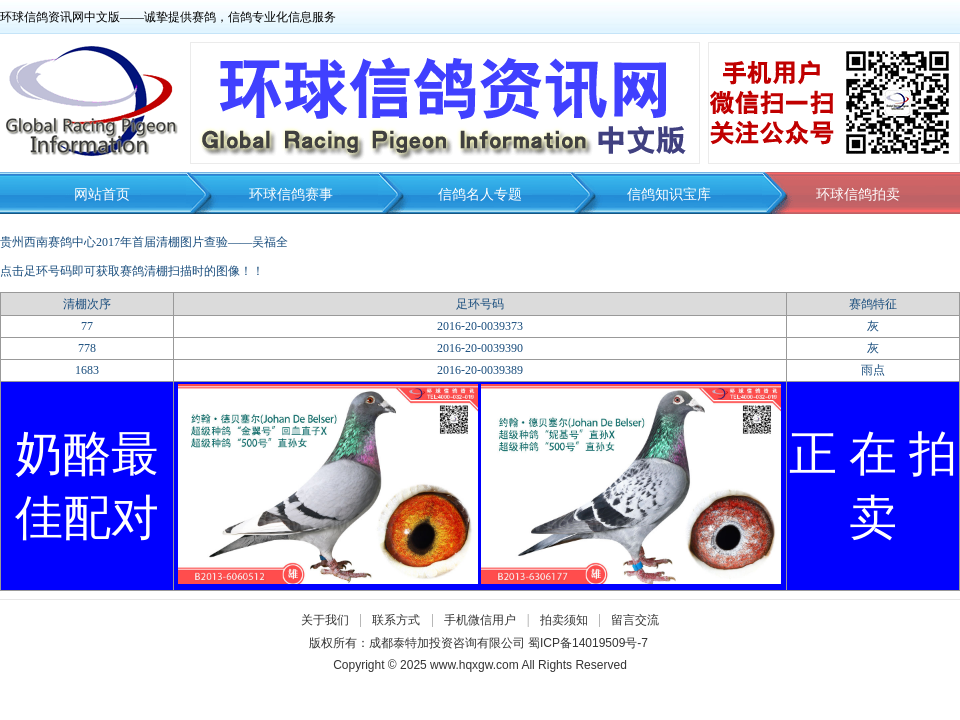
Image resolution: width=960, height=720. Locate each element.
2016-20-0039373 (480, 326)
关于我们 (325, 620)
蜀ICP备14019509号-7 (588, 643)
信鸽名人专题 (480, 194)
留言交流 (635, 620)
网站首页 (102, 194)
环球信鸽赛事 (291, 194)
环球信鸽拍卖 (858, 194)
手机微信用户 (480, 620)
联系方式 (396, 620)
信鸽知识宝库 (669, 194)
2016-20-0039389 (480, 370)
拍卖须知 (569, 620)
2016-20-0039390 (480, 348)
